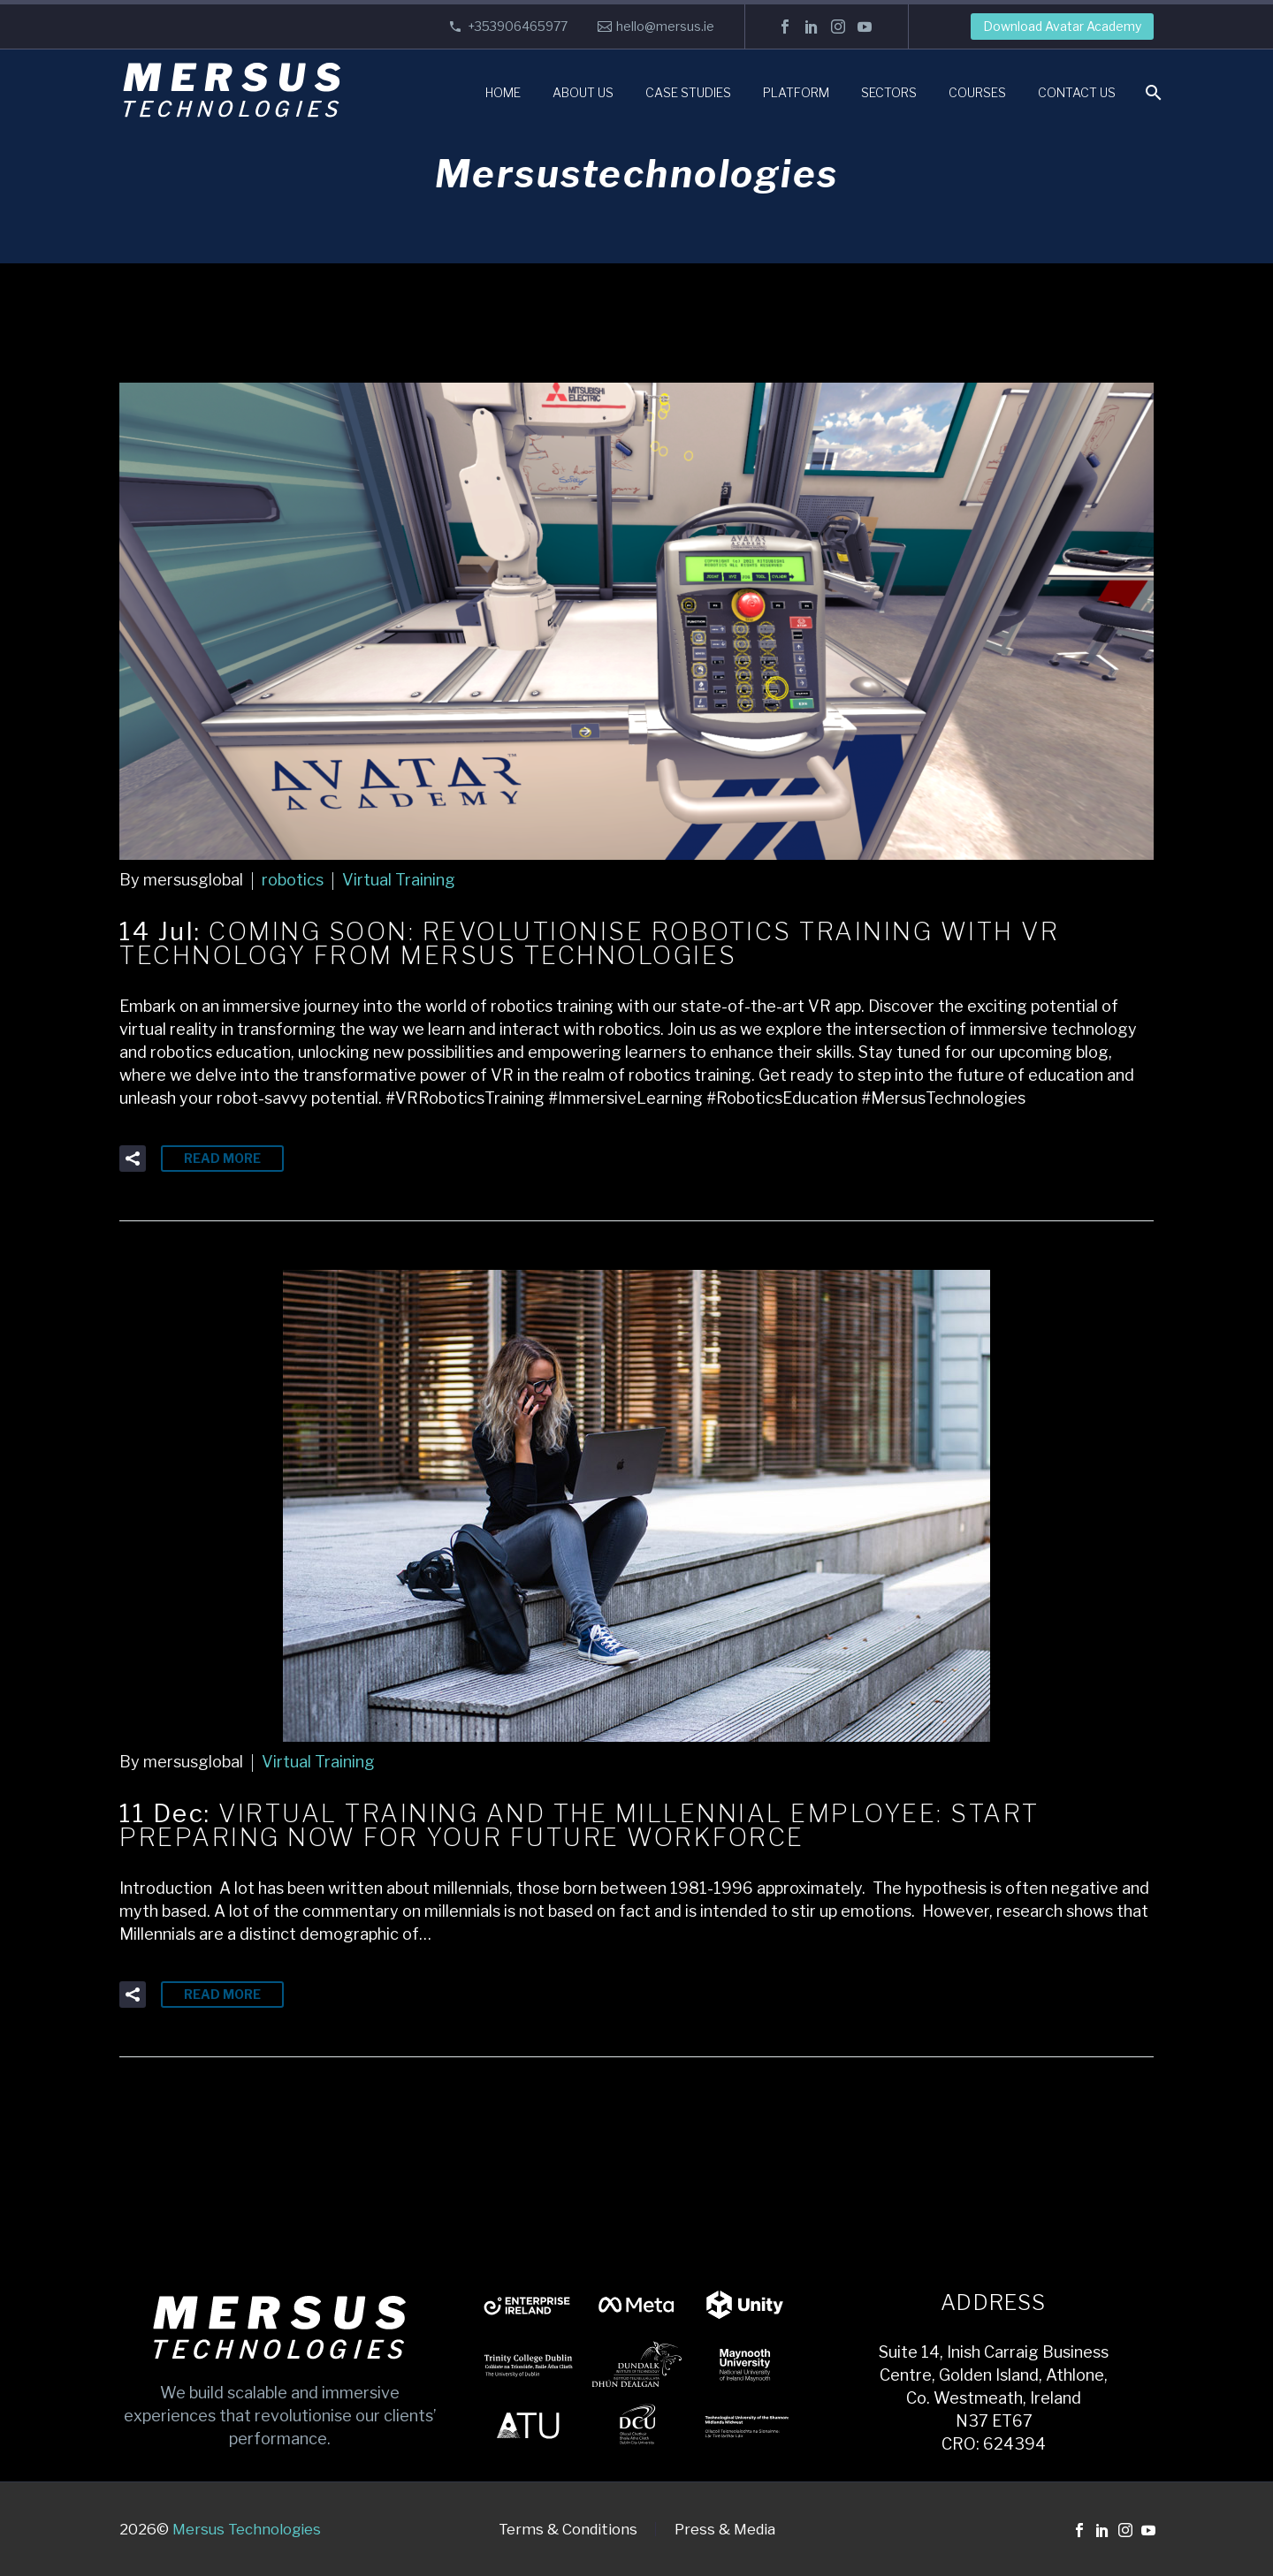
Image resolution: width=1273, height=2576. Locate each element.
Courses (977, 92)
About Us (583, 92)
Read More (222, 1158)
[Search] (1151, 92)
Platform (796, 92)
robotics (293, 879)
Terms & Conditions (568, 2529)
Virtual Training (398, 879)
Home (503, 92)
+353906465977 (518, 26)
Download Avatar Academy (1062, 26)
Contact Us (1077, 92)
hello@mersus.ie (665, 26)
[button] (132, 1158)
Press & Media (725, 2529)
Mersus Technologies (246, 2529)
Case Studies (688, 92)
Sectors (889, 92)
